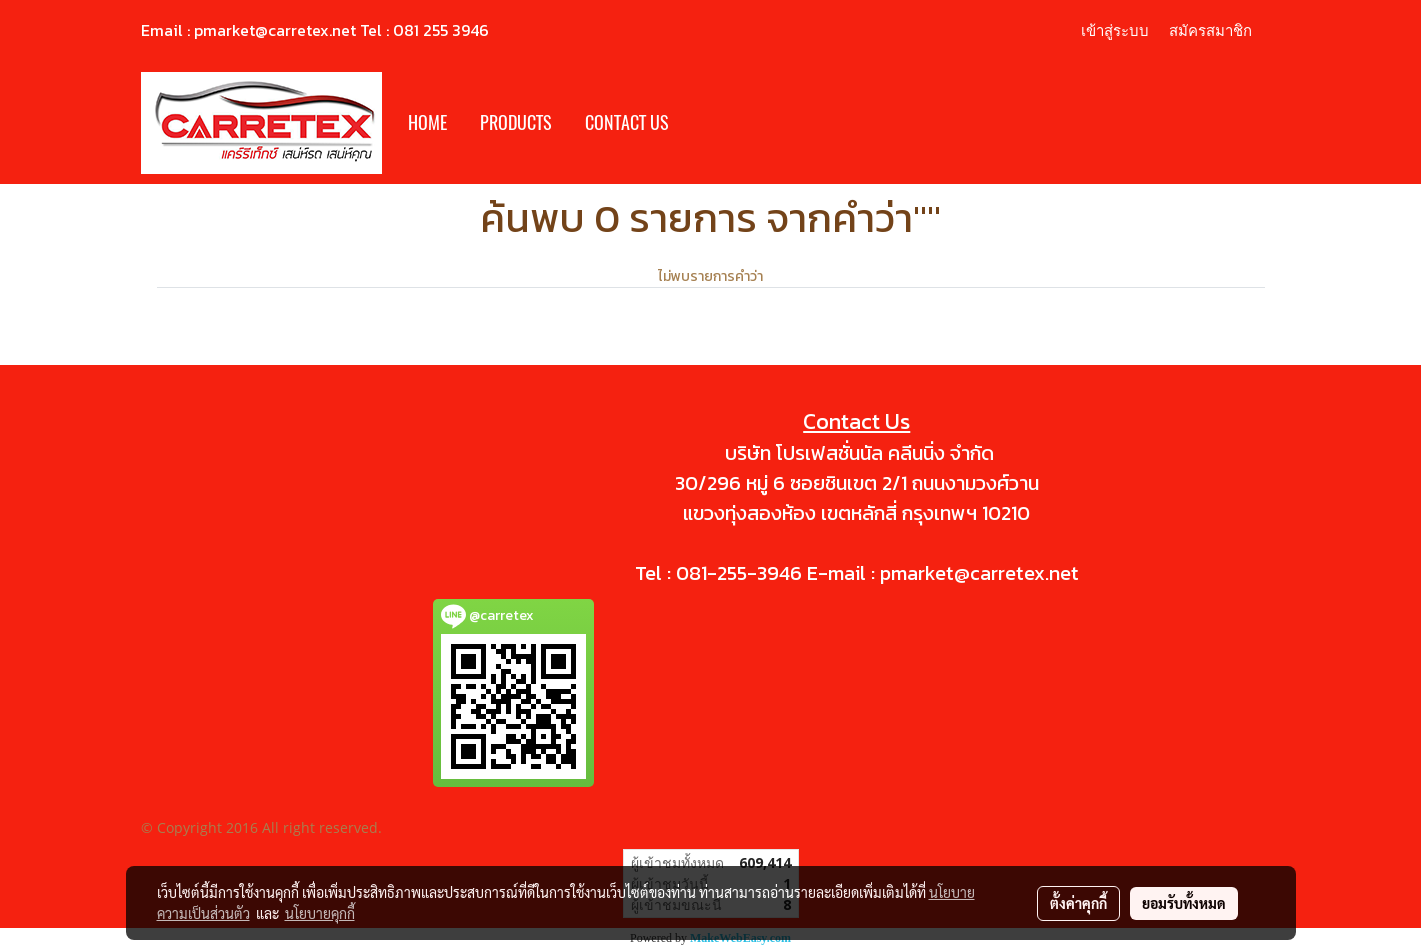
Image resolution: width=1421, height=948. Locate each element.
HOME (427, 122)
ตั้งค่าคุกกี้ (1078, 903)
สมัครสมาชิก (1210, 30)
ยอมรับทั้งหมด (1184, 903)
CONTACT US (627, 122)
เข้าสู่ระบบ (1115, 30)
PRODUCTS (516, 122)
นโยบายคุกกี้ (320, 913)
